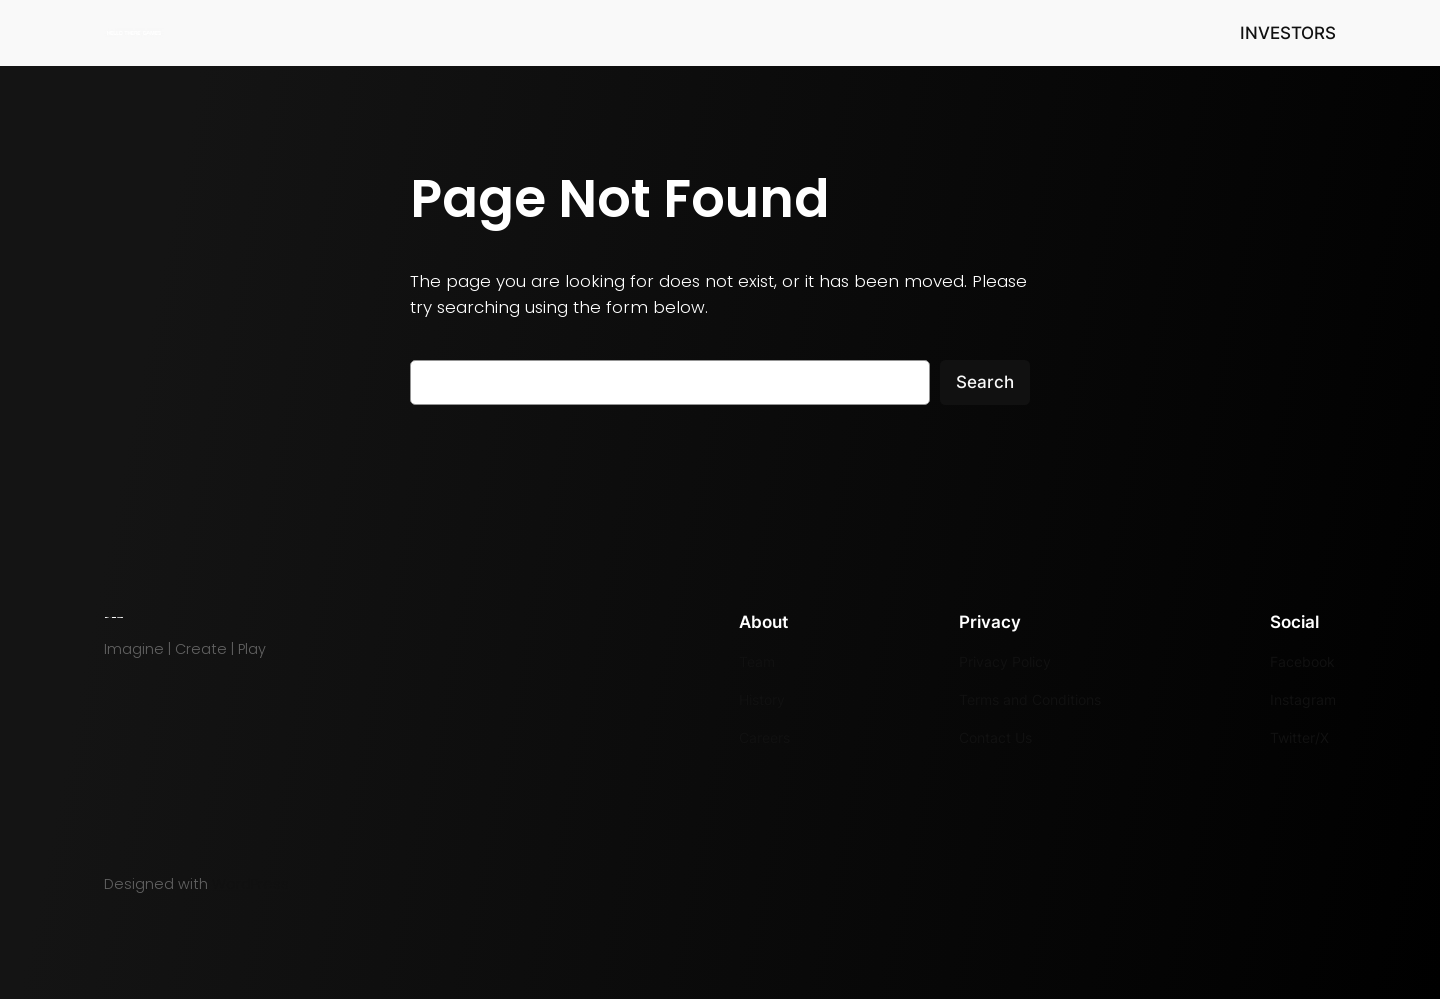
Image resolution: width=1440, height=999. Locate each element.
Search (985, 382)
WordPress (250, 884)
